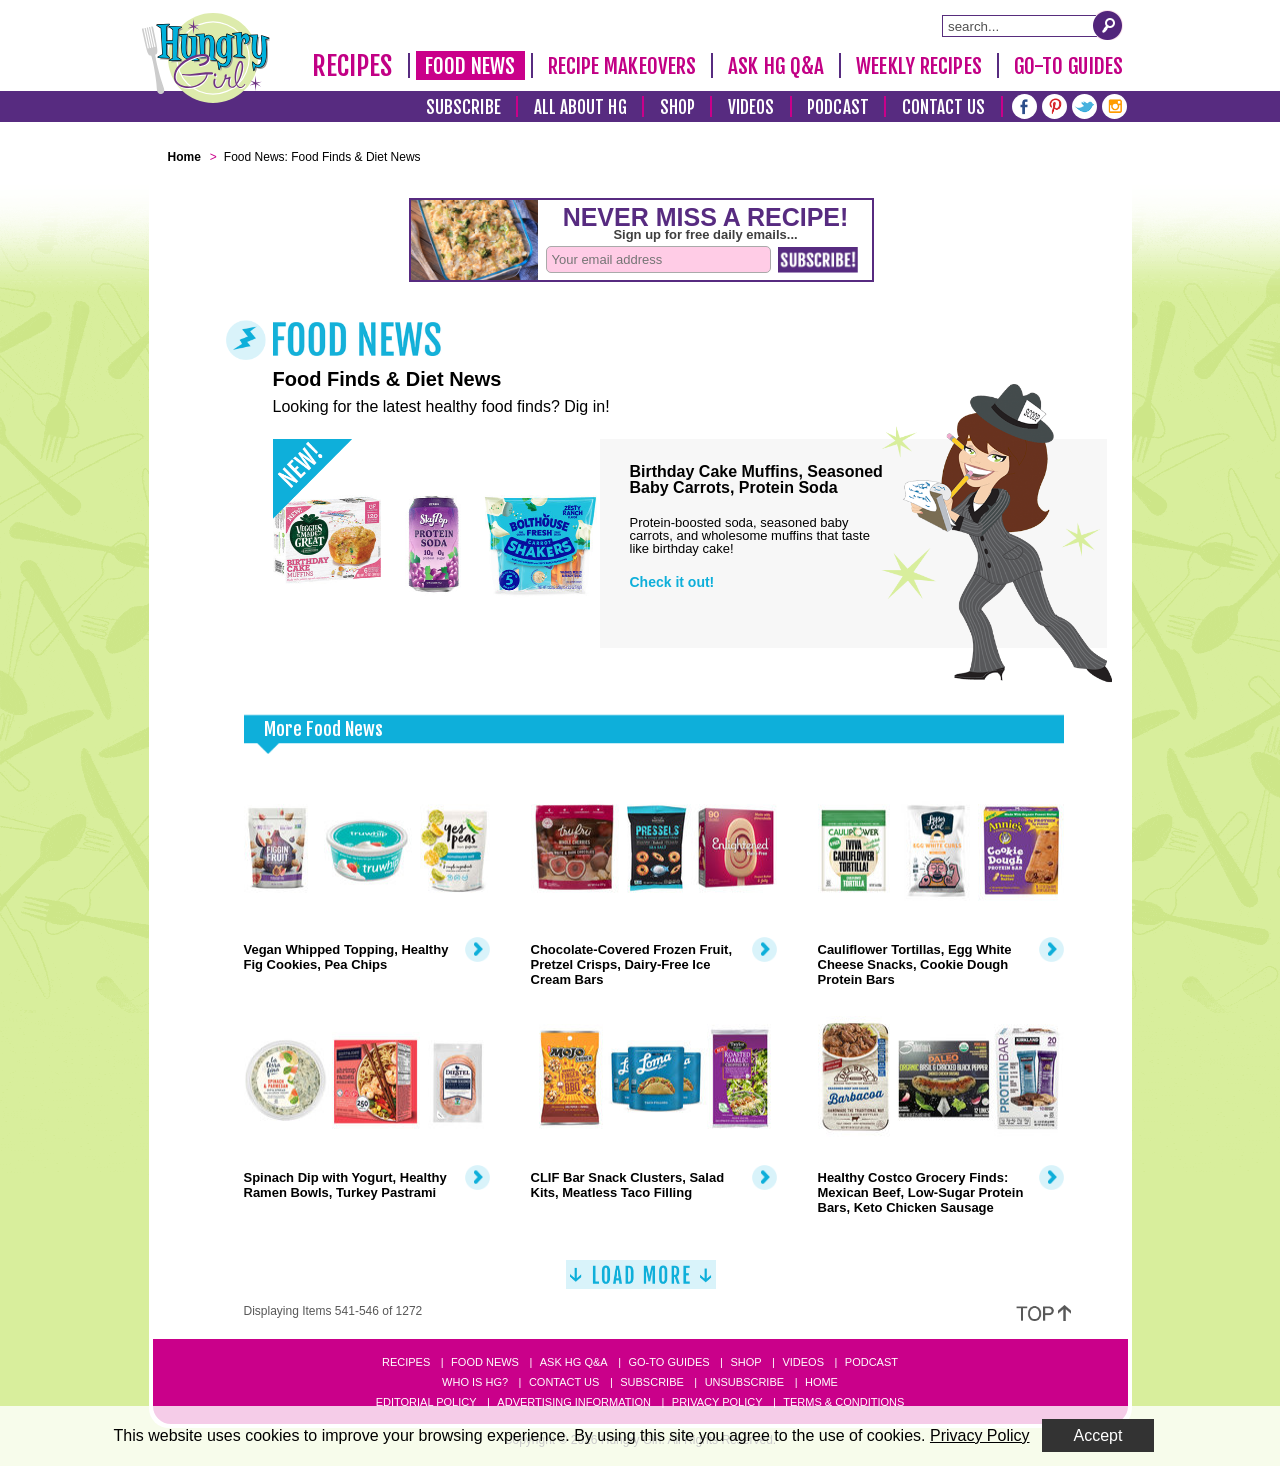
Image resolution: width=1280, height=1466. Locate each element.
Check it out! (672, 582)
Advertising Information (574, 1402)
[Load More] (641, 1282)
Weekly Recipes (918, 66)
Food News (470, 66)
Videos (751, 107)
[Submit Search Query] (1108, 25)
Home (821, 1382)
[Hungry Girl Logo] (206, 58)
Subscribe (463, 107)
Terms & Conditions (843, 1402)
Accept (1098, 1435)
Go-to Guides (668, 1362)
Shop (677, 107)
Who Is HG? (475, 1382)
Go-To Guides (1068, 66)
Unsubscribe (744, 1382)
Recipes (352, 66)
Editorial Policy (426, 1402)
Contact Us (944, 107)
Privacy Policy (717, 1402)
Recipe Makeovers (622, 66)
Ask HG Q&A (776, 66)
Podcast (838, 107)
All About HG (580, 107)
